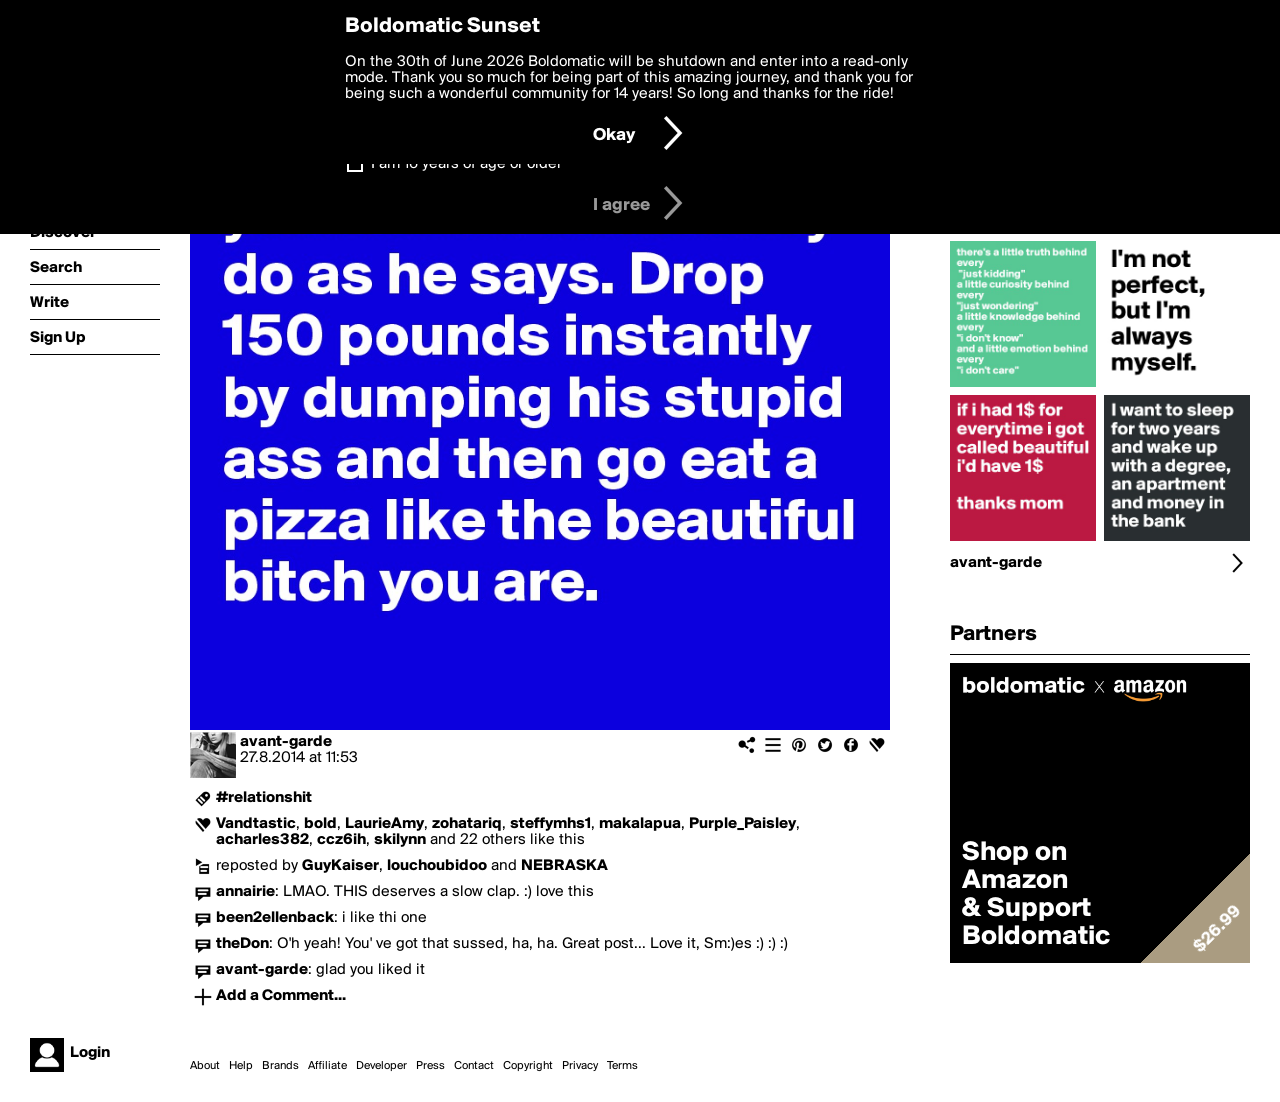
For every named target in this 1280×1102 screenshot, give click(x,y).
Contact (474, 1066)
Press (430, 1066)
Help (241, 1066)
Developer (381, 1066)
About (205, 1066)
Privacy (580, 1066)
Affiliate (327, 1066)
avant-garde (286, 742)
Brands (280, 1066)
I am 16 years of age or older (466, 164)
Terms (622, 1066)
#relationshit (264, 798)
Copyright (528, 1066)
